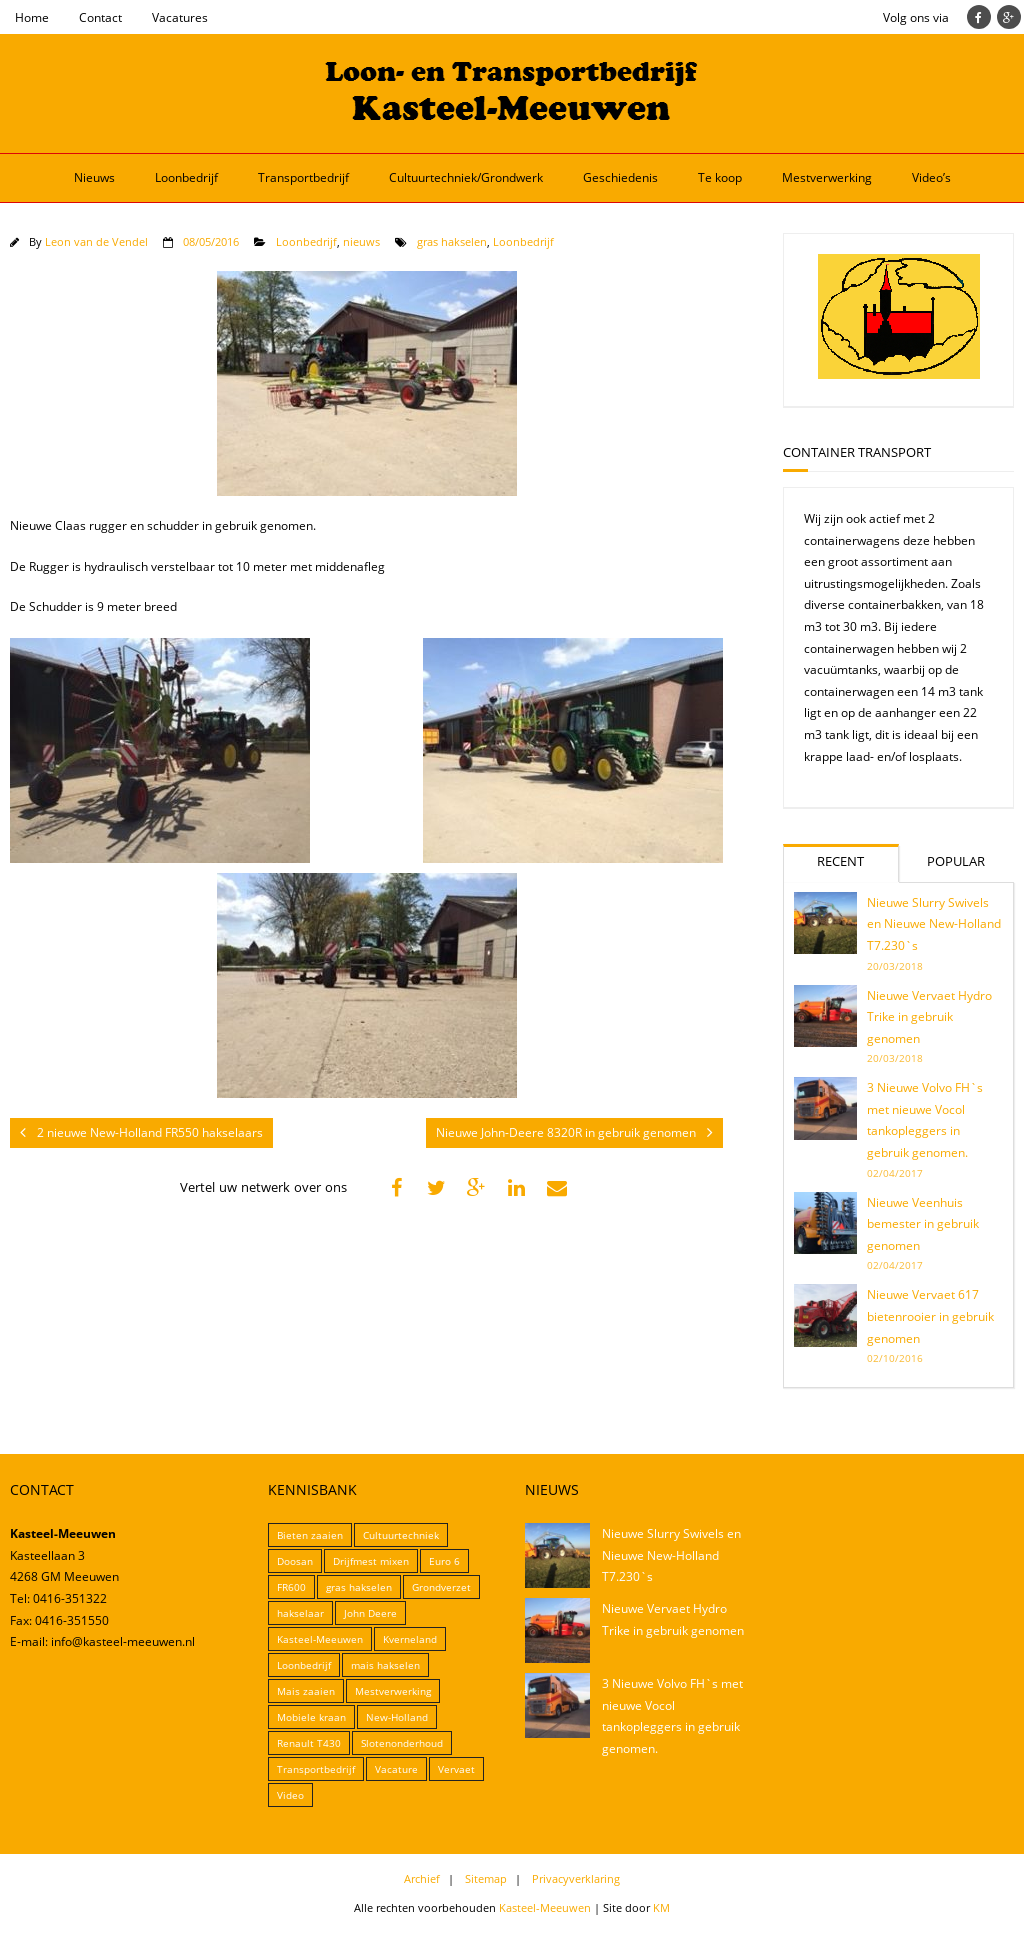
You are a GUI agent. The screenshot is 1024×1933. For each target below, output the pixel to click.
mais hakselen (385, 1665)
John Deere (370, 1613)
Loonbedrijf (186, 177)
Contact (100, 17)
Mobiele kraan (311, 1717)
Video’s (931, 177)
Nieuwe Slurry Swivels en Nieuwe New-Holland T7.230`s (934, 924)
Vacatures (180, 17)
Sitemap (486, 1878)
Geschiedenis (620, 177)
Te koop (720, 177)
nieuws (361, 241)
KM (661, 1907)
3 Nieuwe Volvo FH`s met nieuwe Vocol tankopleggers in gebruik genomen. (925, 1120)
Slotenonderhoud (402, 1743)
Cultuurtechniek (401, 1535)
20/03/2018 (895, 966)
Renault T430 (309, 1743)
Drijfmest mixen (371, 1561)
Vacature (396, 1769)
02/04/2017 (895, 1173)
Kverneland (410, 1639)
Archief (422, 1878)
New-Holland (397, 1717)
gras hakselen (452, 241)
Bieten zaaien (310, 1535)
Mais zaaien (306, 1691)
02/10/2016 (895, 1358)
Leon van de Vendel (96, 241)
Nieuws (94, 177)
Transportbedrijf (303, 177)
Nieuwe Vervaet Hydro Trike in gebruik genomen (929, 1017)
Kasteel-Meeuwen (320, 1639)
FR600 (291, 1587)
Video (290, 1795)
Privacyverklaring (576, 1878)
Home (32, 17)
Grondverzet (441, 1587)
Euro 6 (444, 1561)
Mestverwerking (827, 177)
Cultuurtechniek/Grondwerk (466, 177)
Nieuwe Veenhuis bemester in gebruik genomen (923, 1224)
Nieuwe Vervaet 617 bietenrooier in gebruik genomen (930, 1316)
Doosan (295, 1561)
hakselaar (300, 1613)
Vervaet (456, 1769)
